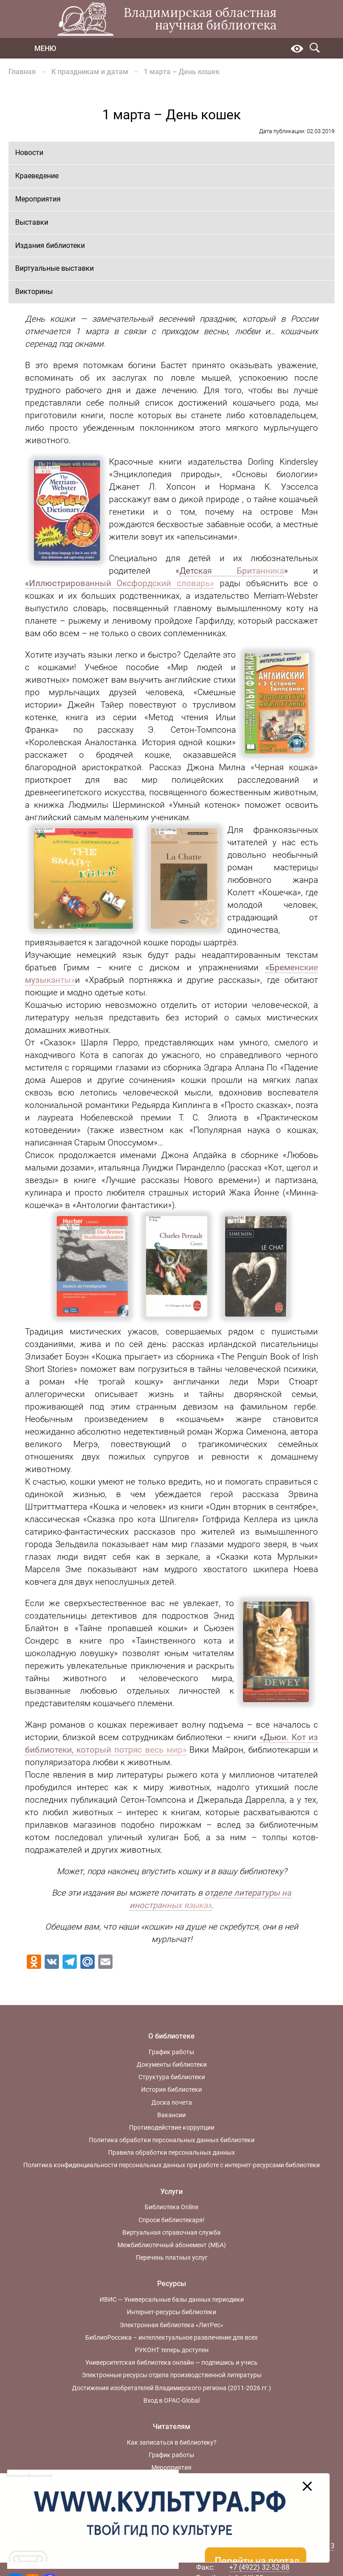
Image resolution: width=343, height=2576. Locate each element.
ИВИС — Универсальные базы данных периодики (172, 2299)
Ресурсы (171, 2283)
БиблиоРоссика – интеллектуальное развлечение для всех (171, 2337)
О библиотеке (171, 2036)
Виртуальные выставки (54, 268)
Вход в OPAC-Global (171, 2400)
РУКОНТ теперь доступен (172, 2350)
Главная (22, 71)
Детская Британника (232, 571)
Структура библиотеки (171, 2077)
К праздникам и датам (89, 71)
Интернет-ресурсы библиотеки (171, 2312)
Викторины (34, 291)
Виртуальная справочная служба (171, 2232)
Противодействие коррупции (171, 2127)
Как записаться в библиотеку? (172, 2442)
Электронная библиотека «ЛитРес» (171, 2324)
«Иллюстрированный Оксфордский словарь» (119, 583)
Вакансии (171, 2115)
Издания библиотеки (50, 245)
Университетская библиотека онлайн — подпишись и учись (171, 2362)
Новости (29, 152)
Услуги (171, 2191)
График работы (171, 2052)
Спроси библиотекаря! (171, 2220)
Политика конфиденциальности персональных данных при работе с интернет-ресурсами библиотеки (171, 2165)
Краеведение (37, 176)
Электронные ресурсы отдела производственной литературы (172, 2375)
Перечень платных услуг (172, 2257)
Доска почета (171, 2102)
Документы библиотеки (172, 2064)
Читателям (171, 2426)
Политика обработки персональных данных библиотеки (172, 2140)
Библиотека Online (171, 2207)
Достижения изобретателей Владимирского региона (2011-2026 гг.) (171, 2387)
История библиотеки (171, 2089)
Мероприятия (38, 199)
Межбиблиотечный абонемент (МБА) (171, 2245)
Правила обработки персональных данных (171, 2152)
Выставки (31, 222)
